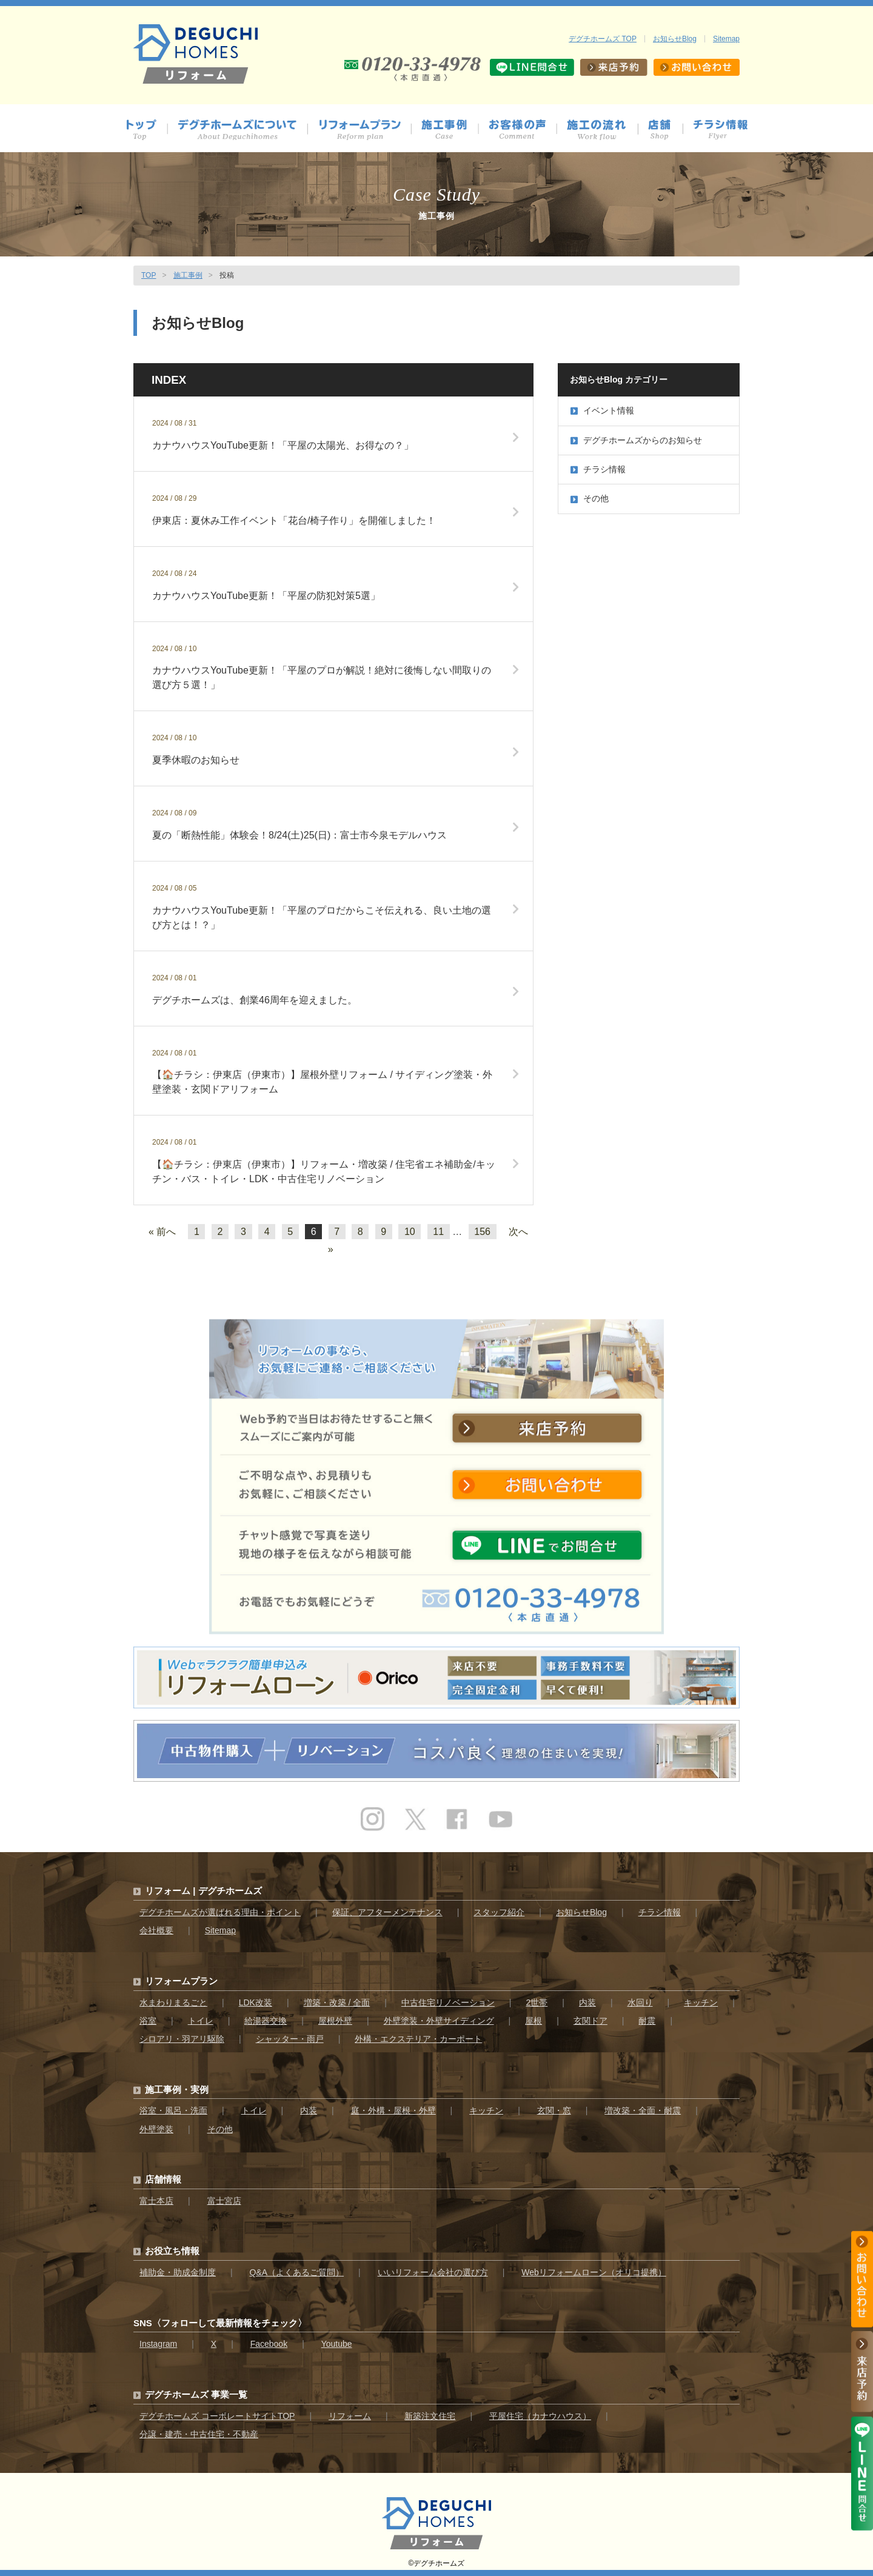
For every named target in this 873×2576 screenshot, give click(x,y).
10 (409, 1231)
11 (438, 1231)
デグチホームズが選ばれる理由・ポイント (220, 1912)
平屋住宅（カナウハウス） (540, 2416)
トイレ (200, 2021)
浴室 (147, 2021)
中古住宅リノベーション (448, 2002)
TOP (148, 275)
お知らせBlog (675, 39)
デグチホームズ (438, 2563)
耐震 (646, 2021)
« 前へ (162, 1231)
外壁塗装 (156, 2129)
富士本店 (156, 2201)
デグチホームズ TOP (603, 39)
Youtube (336, 2344)
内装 (587, 2002)
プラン (365, 129)
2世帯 (536, 2002)
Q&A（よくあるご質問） (297, 2272)
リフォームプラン (181, 1981)
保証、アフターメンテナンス (387, 1912)
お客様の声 (523, 129)
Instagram (158, 2344)
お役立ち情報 (172, 2251)
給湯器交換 (265, 2021)
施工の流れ (602, 129)
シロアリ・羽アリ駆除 (181, 2039)
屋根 (533, 2021)
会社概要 (156, 1930)
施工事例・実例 (177, 2089)
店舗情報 (665, 129)
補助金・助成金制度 (177, 2272)
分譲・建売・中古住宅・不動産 (198, 2434)
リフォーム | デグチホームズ (203, 1890)
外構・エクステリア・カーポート (418, 2039)
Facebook (268, 2344)
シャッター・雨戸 (290, 2039)
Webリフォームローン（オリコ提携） (593, 2272)
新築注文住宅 (429, 2416)
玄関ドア (590, 2021)
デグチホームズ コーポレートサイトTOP (217, 2416)
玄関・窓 (554, 2110)
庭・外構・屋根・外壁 (393, 2110)
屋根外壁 (335, 2021)
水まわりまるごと (173, 2002)
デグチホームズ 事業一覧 (196, 2394)
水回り (640, 2002)
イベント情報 (602, 410)
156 (482, 1231)
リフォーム (350, 2416)
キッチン (701, 2002)
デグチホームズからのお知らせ (636, 440)
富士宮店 (224, 2201)
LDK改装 (255, 2002)
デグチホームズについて (243, 129)
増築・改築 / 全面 (337, 2002)
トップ (146, 129)
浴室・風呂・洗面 (173, 2110)
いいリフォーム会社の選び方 (433, 2272)
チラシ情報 (721, 129)
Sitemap (726, 39)
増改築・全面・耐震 (642, 2110)
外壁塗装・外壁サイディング (439, 2021)
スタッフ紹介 (498, 1912)
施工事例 (450, 129)
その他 (589, 498)
